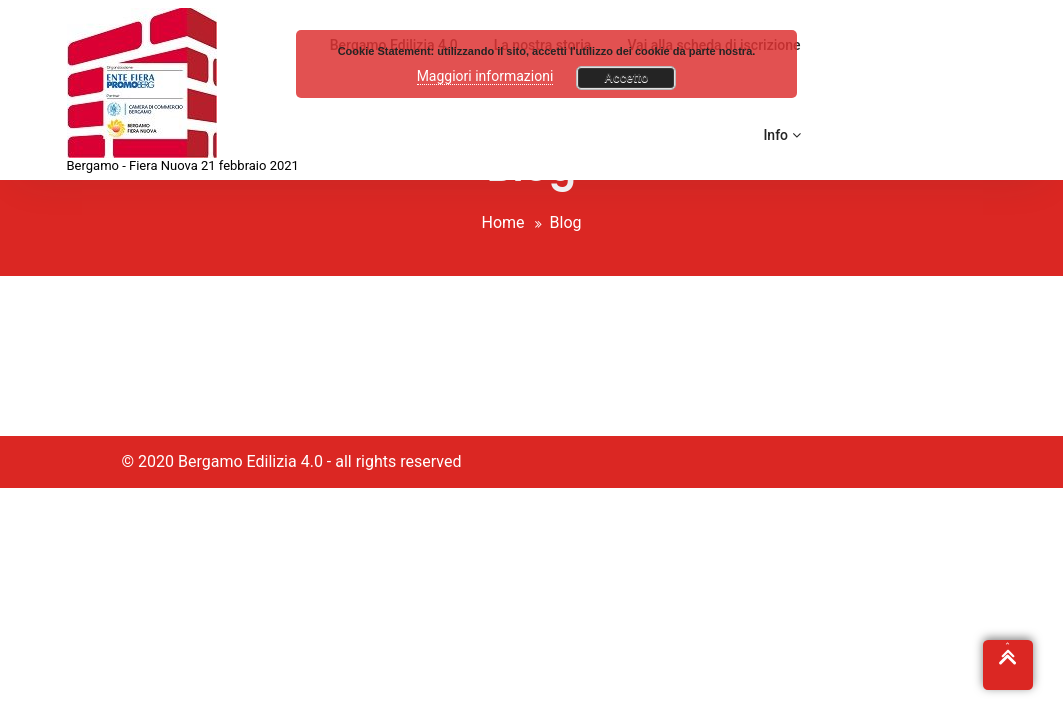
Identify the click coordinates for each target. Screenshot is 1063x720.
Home (502, 222)
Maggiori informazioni (485, 76)
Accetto (626, 78)
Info (781, 135)
